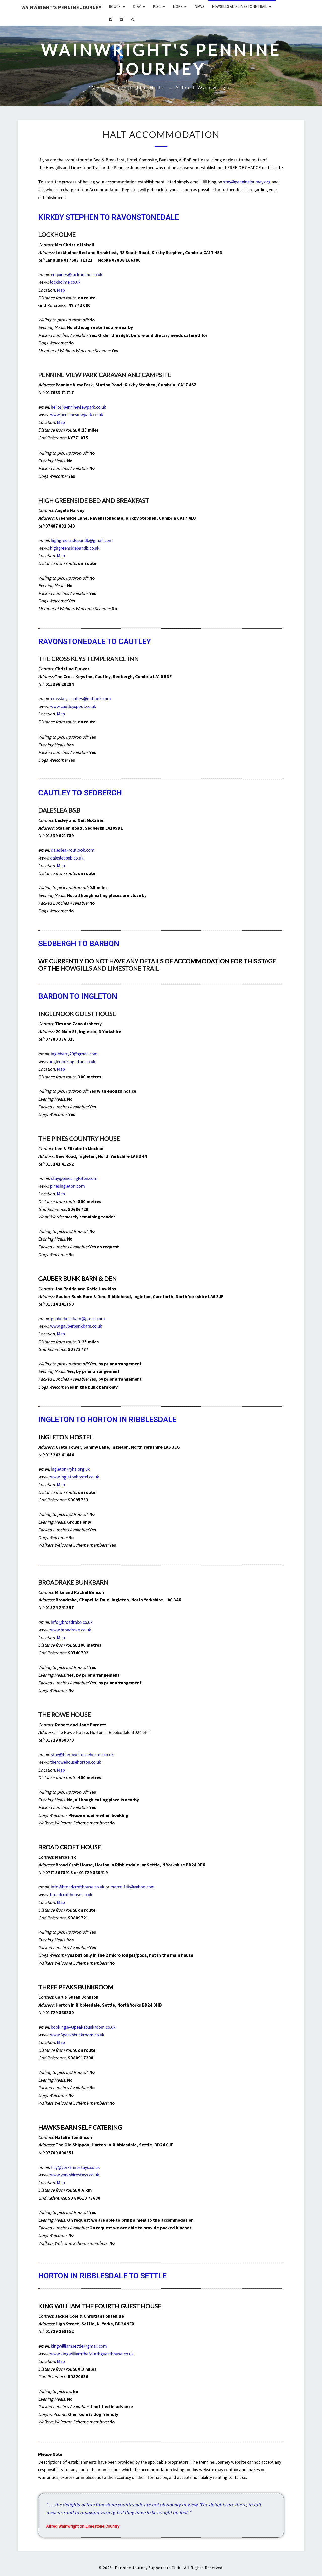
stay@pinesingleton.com (74, 1178)
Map (61, 290)
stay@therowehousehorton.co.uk (82, 1754)
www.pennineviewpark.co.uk (76, 414)
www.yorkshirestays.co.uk (74, 2175)
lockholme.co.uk (65, 282)
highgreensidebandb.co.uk (74, 548)
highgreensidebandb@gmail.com (82, 540)
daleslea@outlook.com (72, 850)
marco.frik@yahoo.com (132, 1887)
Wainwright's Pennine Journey (61, 7)
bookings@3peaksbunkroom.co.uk (83, 2027)
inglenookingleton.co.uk (72, 1061)
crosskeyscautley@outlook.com (81, 698)
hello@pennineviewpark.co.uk (78, 407)
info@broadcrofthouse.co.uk (77, 1887)
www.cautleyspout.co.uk (73, 706)
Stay (137, 6)
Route (114, 6)
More (177, 6)
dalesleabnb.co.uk (67, 858)
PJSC (157, 6)
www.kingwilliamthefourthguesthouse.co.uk (92, 2354)
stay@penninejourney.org (247, 182)
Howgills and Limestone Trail (239, 6)
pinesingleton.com (67, 1186)
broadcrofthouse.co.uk (71, 1894)
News (199, 6)
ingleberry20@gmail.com (74, 1054)
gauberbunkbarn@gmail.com (78, 1318)
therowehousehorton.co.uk (75, 1762)
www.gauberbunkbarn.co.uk (76, 1326)
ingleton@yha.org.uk (70, 1469)
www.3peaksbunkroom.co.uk (77, 2035)
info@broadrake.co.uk (72, 1622)
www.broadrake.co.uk (70, 1630)
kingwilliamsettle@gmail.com (79, 2346)
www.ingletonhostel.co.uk (74, 1477)
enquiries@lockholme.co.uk (76, 274)
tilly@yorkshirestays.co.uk (75, 2167)
